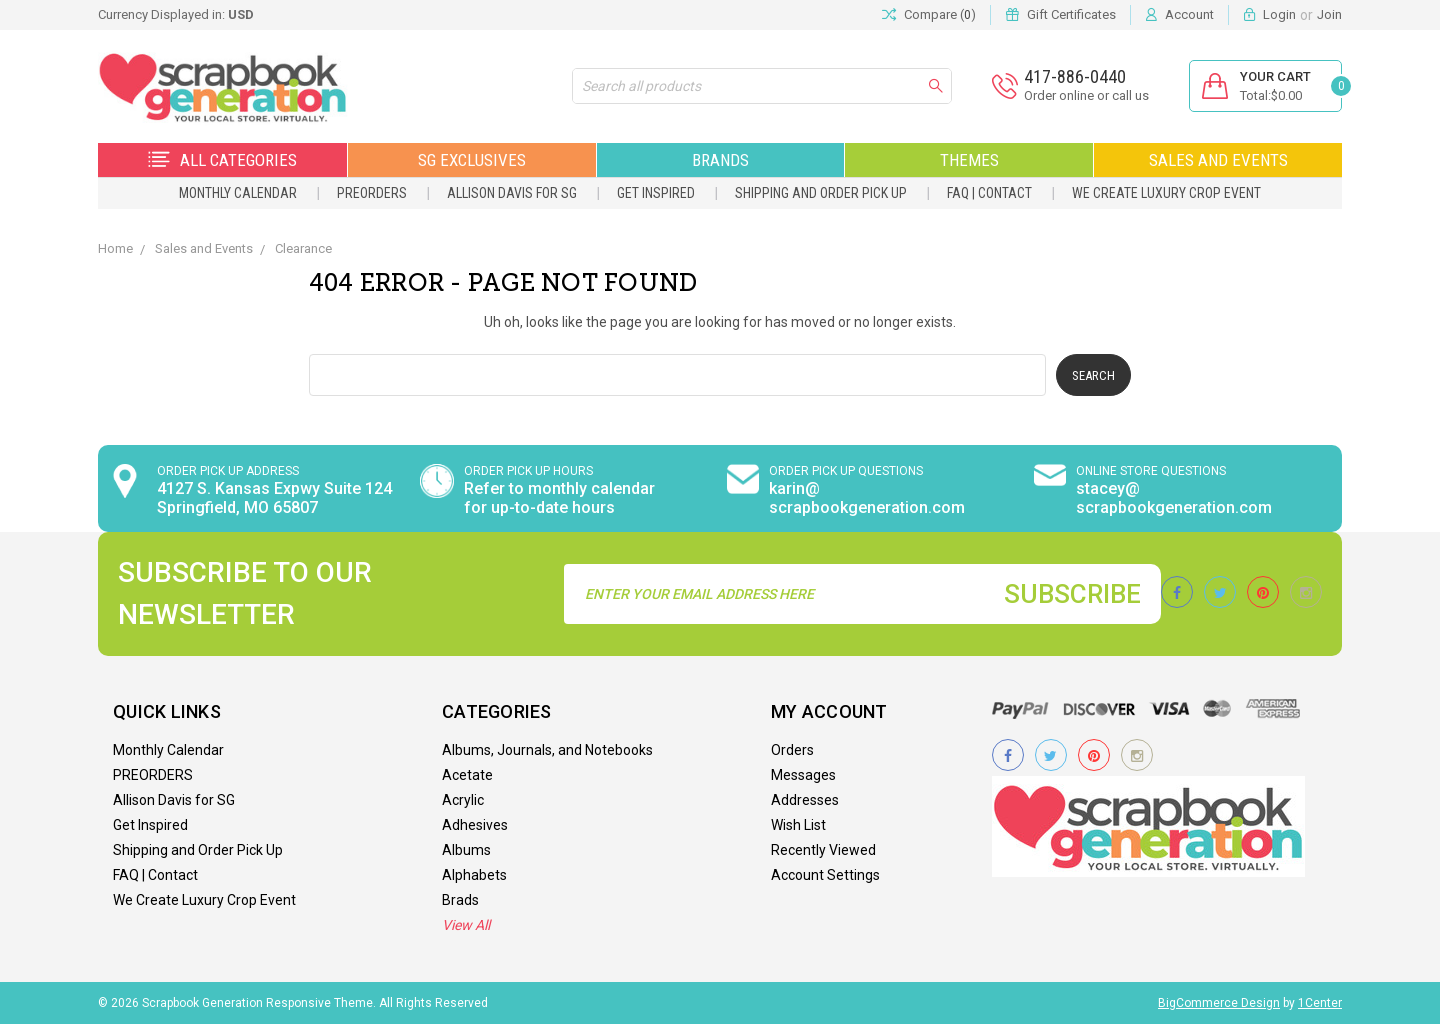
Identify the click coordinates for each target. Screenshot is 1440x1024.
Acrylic (463, 800)
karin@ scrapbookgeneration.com (867, 498)
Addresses (805, 800)
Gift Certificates (1071, 14)
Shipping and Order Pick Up (821, 193)
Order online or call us (1086, 95)
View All (466, 925)
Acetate (467, 775)
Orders (792, 750)
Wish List (798, 825)
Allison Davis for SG (512, 193)
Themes (969, 160)
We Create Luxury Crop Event (1166, 193)
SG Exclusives (472, 160)
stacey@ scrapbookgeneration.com (1174, 498)
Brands (720, 160)
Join (1329, 14)
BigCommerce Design (1219, 1003)
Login (1279, 14)
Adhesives (475, 825)
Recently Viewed (823, 850)
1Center (1320, 1003)
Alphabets (474, 875)
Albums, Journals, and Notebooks (547, 750)
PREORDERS (372, 193)
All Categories (222, 160)
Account (1189, 14)
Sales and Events (1218, 160)
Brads (460, 900)
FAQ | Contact (989, 193)
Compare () (929, 15)
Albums (466, 850)
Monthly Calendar (238, 193)
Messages (803, 775)
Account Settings (825, 875)
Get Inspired (656, 193)
